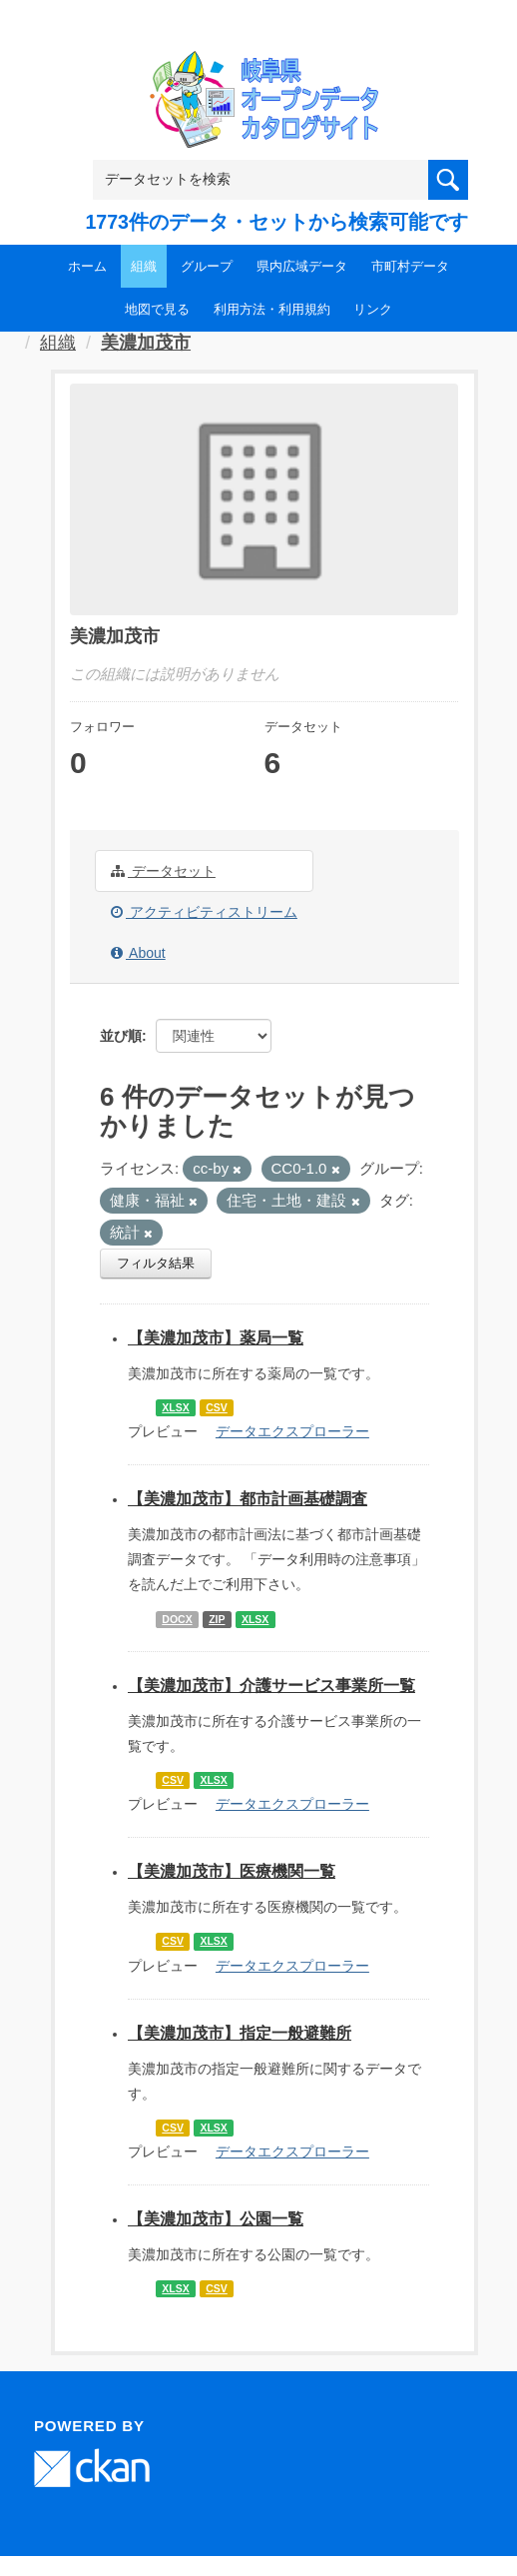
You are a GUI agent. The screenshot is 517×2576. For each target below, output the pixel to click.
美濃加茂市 (146, 343)
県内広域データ (302, 266)
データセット (163, 871)
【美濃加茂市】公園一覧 (215, 2218)
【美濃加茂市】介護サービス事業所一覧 (271, 1685)
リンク (372, 309)
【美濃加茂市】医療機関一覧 (231, 1871)
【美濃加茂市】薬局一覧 (215, 1337)
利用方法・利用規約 (272, 309)
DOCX (177, 1619)
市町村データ (410, 266)
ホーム (87, 266)
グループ (207, 266)
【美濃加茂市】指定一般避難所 (239, 2033)
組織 (144, 266)
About (138, 953)
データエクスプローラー (292, 1431)
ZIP (217, 1619)
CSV (217, 1407)
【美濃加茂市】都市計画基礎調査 (247, 1498)
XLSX (175, 1407)
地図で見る (157, 309)
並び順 (121, 1036)
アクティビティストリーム (204, 912)
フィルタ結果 (156, 1263)
